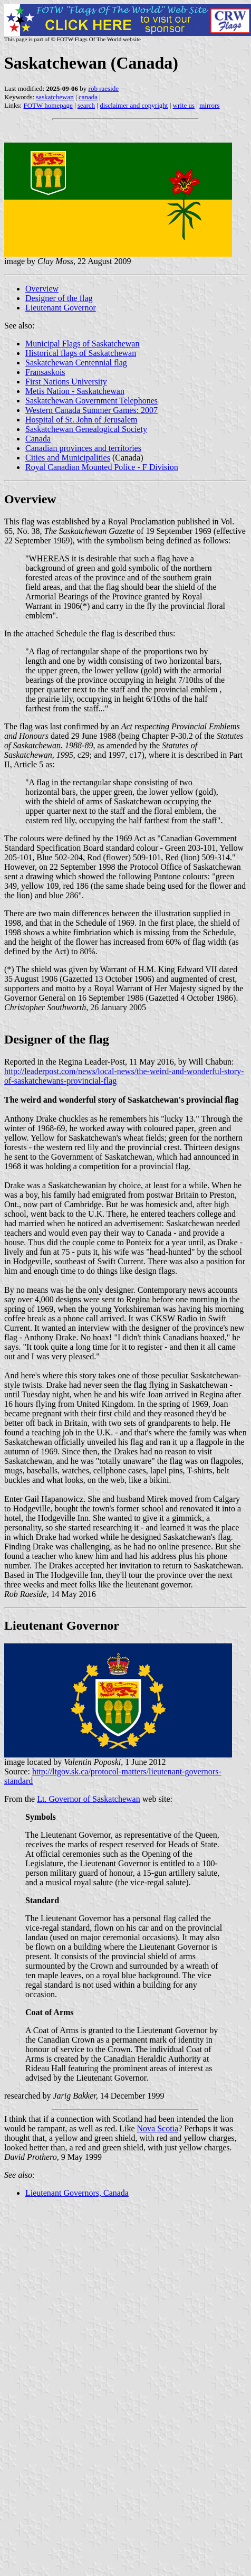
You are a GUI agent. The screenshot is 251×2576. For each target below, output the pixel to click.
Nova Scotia (157, 2128)
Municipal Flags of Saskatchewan (82, 343)
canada (88, 97)
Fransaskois (45, 372)
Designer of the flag (59, 298)
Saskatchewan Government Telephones (91, 400)
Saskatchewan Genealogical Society (86, 429)
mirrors (209, 105)
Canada (38, 438)
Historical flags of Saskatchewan (80, 353)
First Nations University (66, 381)
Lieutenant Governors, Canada (77, 2192)
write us (184, 105)
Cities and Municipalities (67, 457)
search (86, 105)
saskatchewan (54, 97)
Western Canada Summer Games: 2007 (91, 410)
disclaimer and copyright (134, 105)
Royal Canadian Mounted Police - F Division (101, 467)
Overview (42, 288)
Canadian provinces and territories (83, 448)
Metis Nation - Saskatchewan (74, 391)
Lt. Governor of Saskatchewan (88, 1798)
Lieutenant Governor (60, 307)
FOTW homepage (47, 105)
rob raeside (104, 88)
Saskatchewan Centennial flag (76, 362)
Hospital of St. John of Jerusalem (81, 419)
